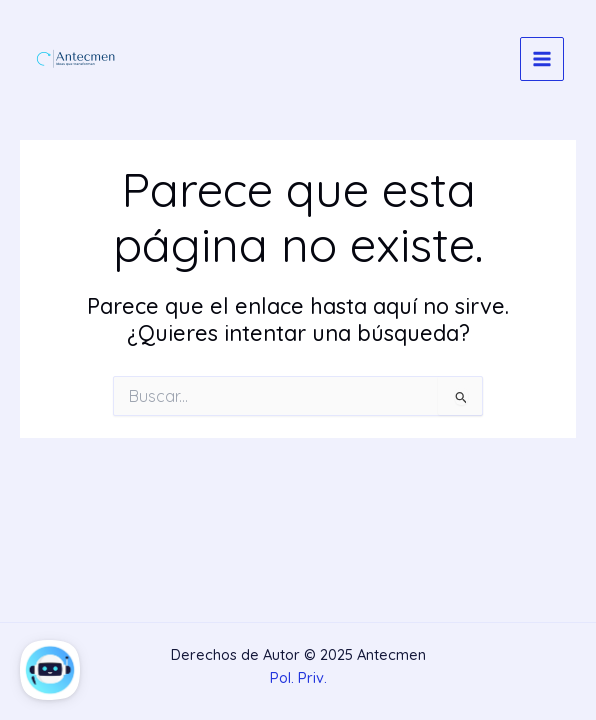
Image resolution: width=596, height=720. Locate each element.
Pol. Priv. (298, 677)
